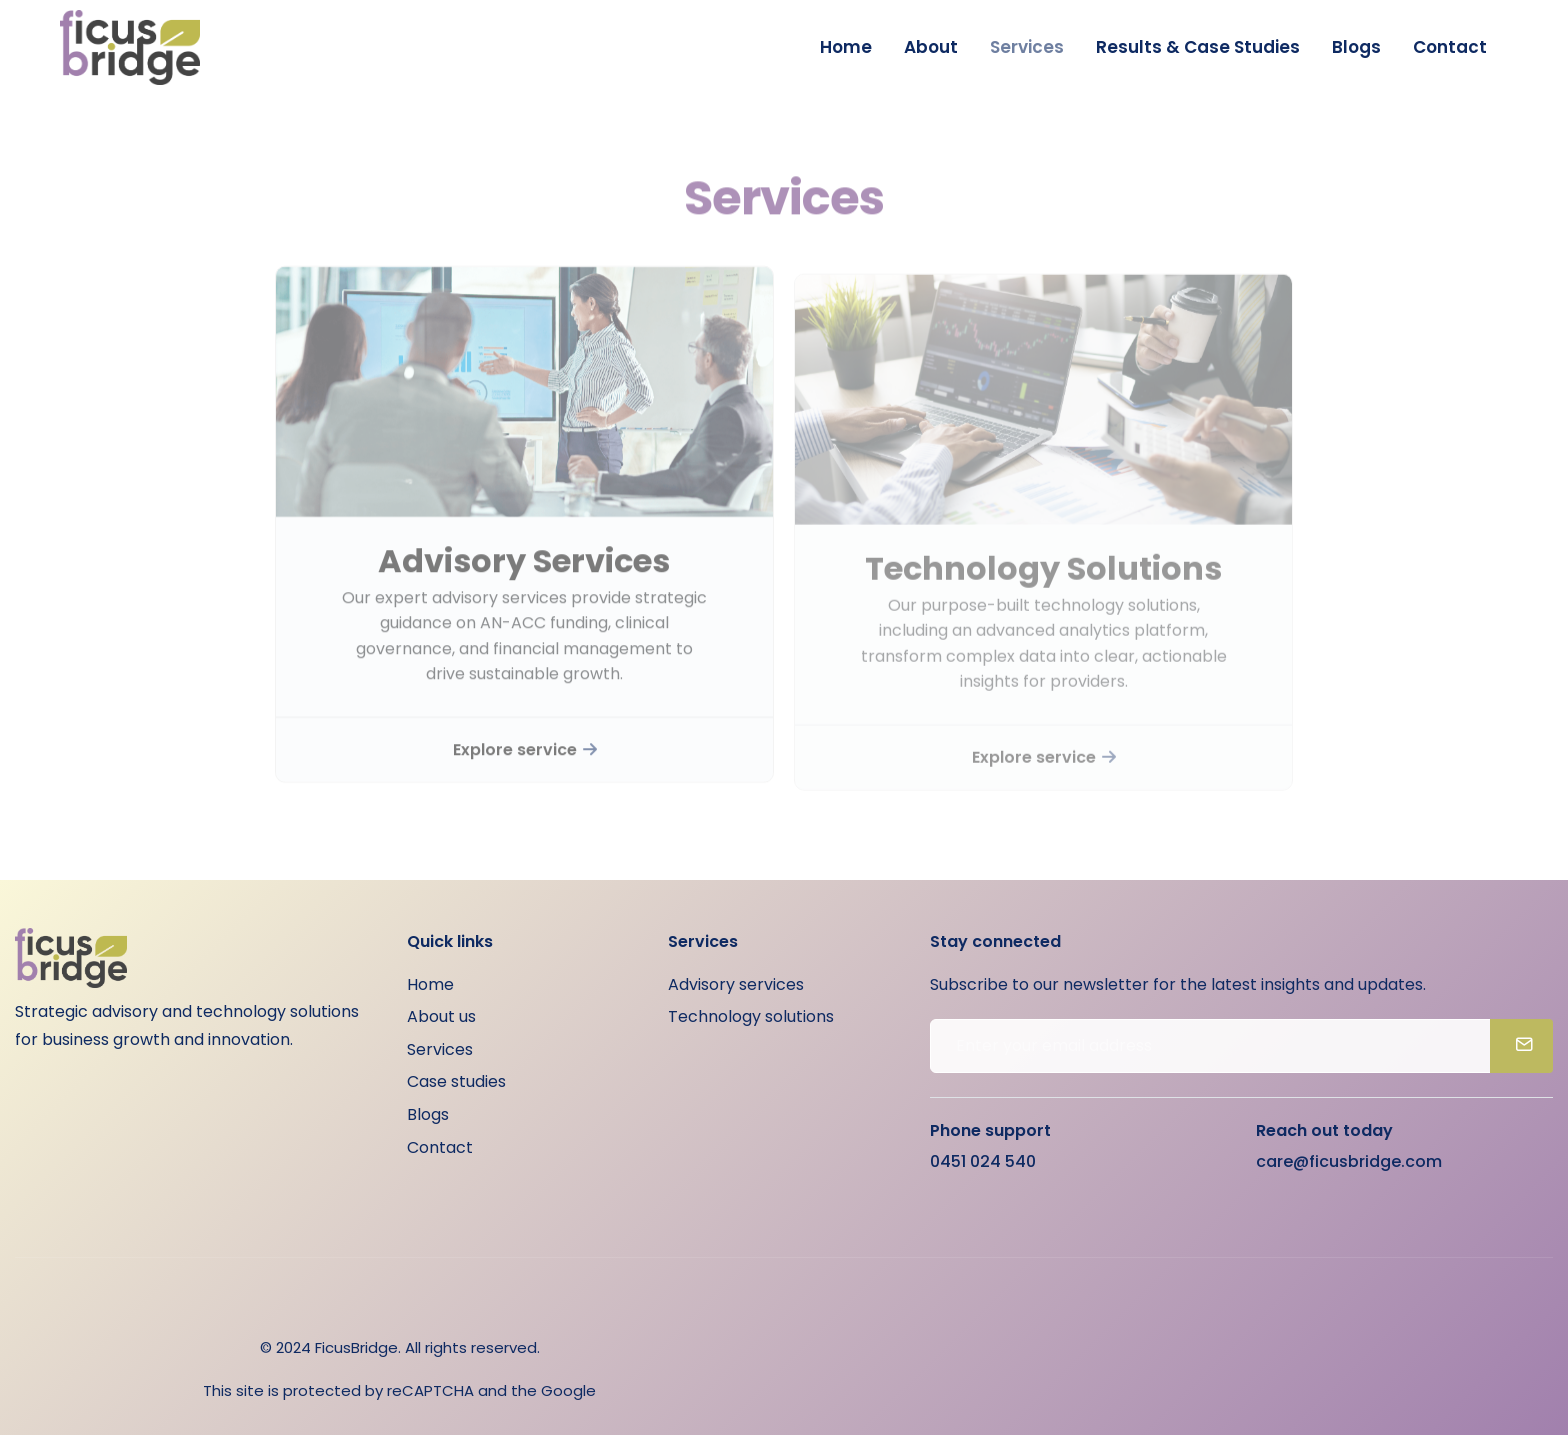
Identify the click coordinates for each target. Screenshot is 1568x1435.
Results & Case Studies (1198, 47)
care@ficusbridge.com (1349, 1161)
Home (846, 47)
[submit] (1521, 1046)
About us (441, 1016)
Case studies (456, 1081)
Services (1027, 47)
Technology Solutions (1043, 580)
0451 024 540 (983, 1161)
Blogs (1356, 47)
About (931, 47)
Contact (1450, 47)
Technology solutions (751, 1016)
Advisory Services (524, 571)
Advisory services (736, 984)
